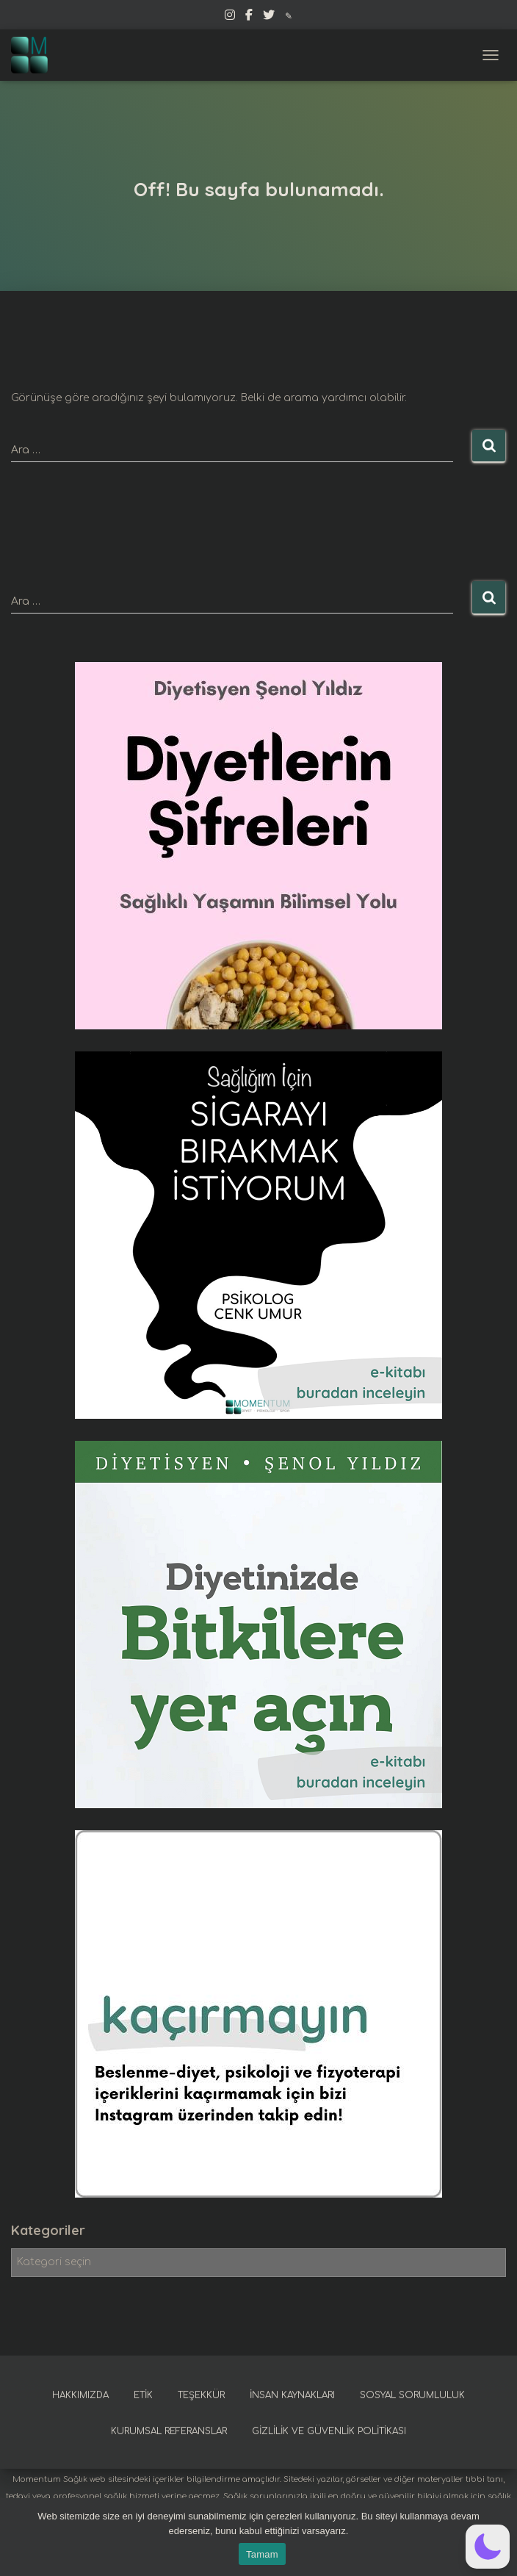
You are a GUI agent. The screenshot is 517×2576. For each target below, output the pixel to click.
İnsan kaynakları (292, 2395)
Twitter (269, 17)
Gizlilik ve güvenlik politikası (329, 2431)
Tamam (262, 2554)
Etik (143, 2395)
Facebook (249, 17)
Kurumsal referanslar (169, 2431)
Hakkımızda (80, 2395)
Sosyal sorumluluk (412, 2395)
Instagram (230, 17)
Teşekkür (201, 2395)
